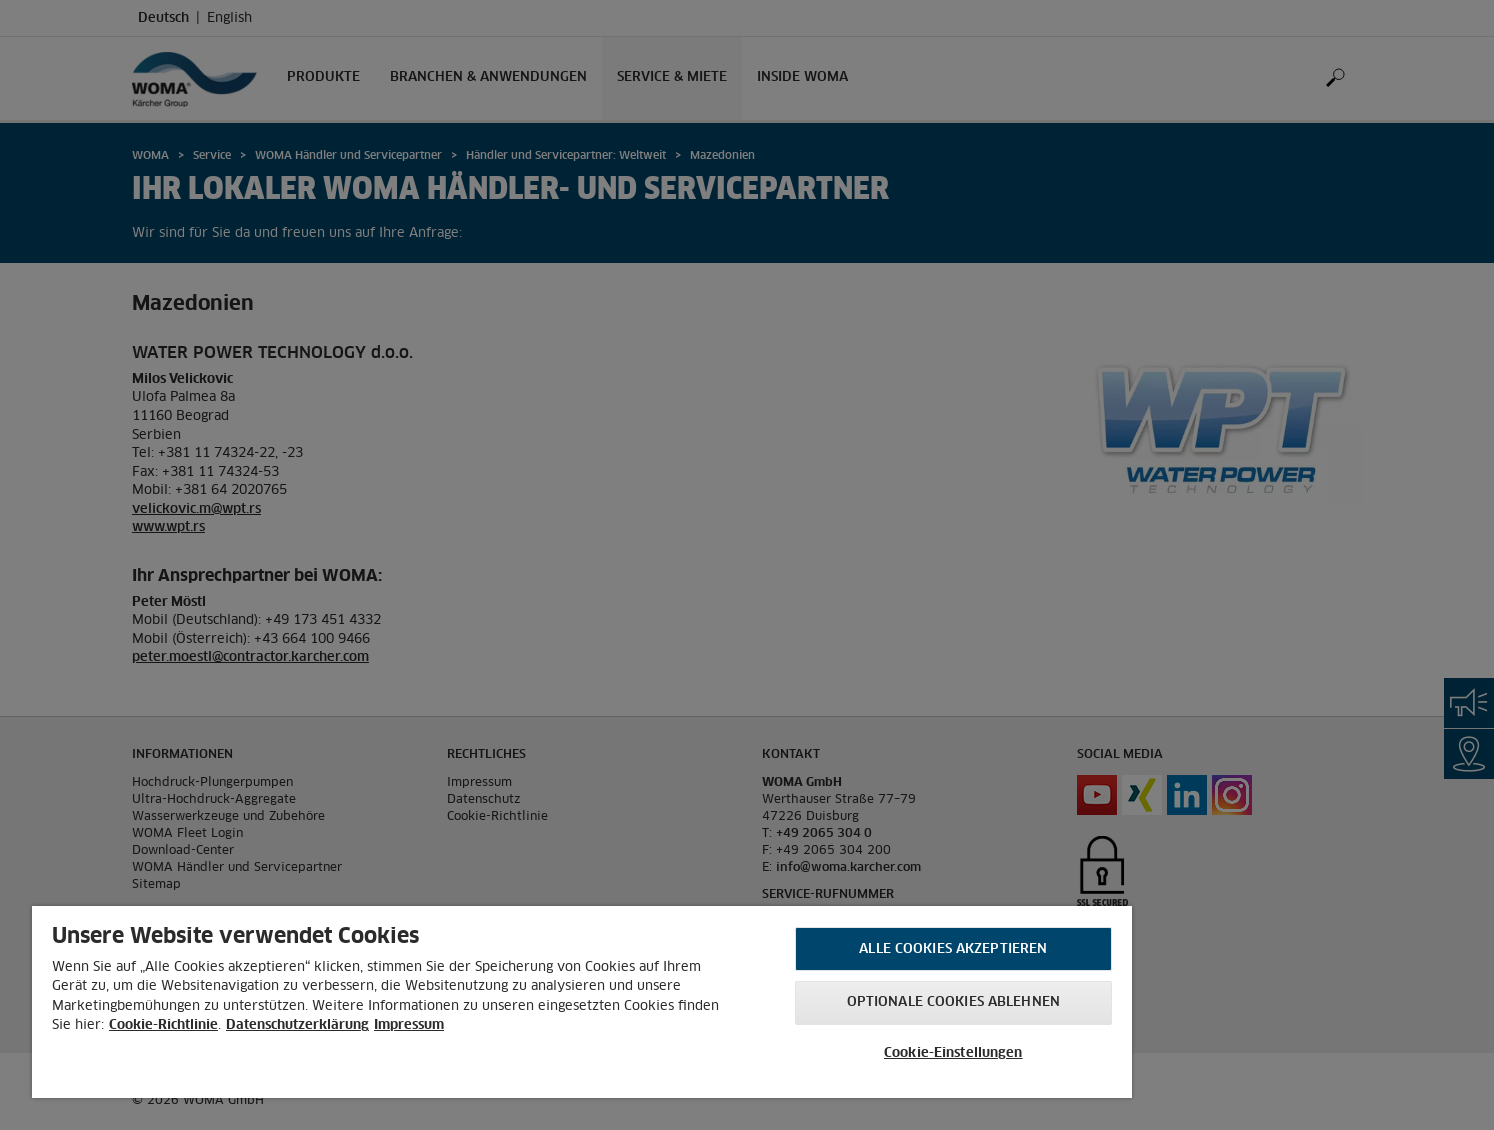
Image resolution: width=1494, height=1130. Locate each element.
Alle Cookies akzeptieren (953, 949)
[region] (582, 1002)
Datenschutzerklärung (297, 1025)
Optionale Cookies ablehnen (953, 1002)
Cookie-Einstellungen (953, 1053)
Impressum (409, 1025)
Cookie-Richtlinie (163, 1025)
